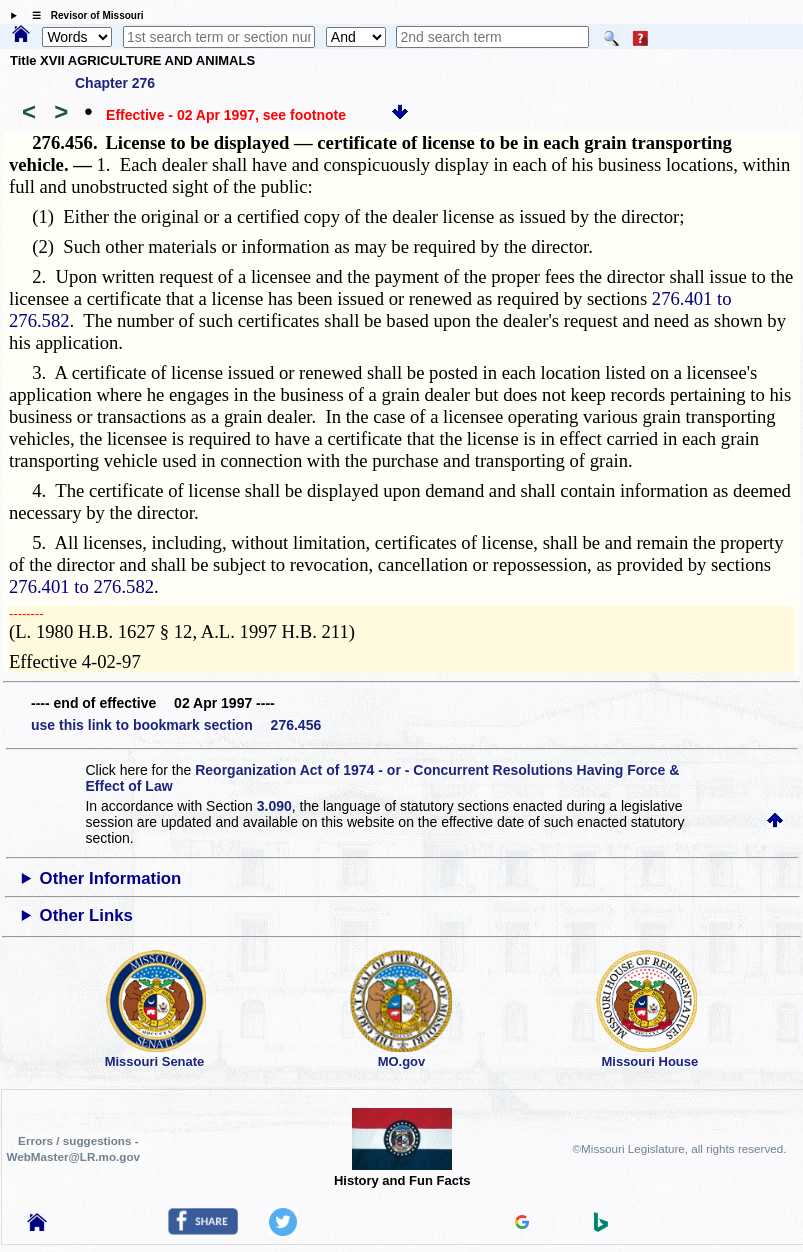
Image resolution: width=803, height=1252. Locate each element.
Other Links (86, 915)
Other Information (111, 878)
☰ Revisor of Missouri (83, 15)
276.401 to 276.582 (81, 586)
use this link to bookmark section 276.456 (176, 725)
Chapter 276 (115, 83)
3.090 (274, 806)
